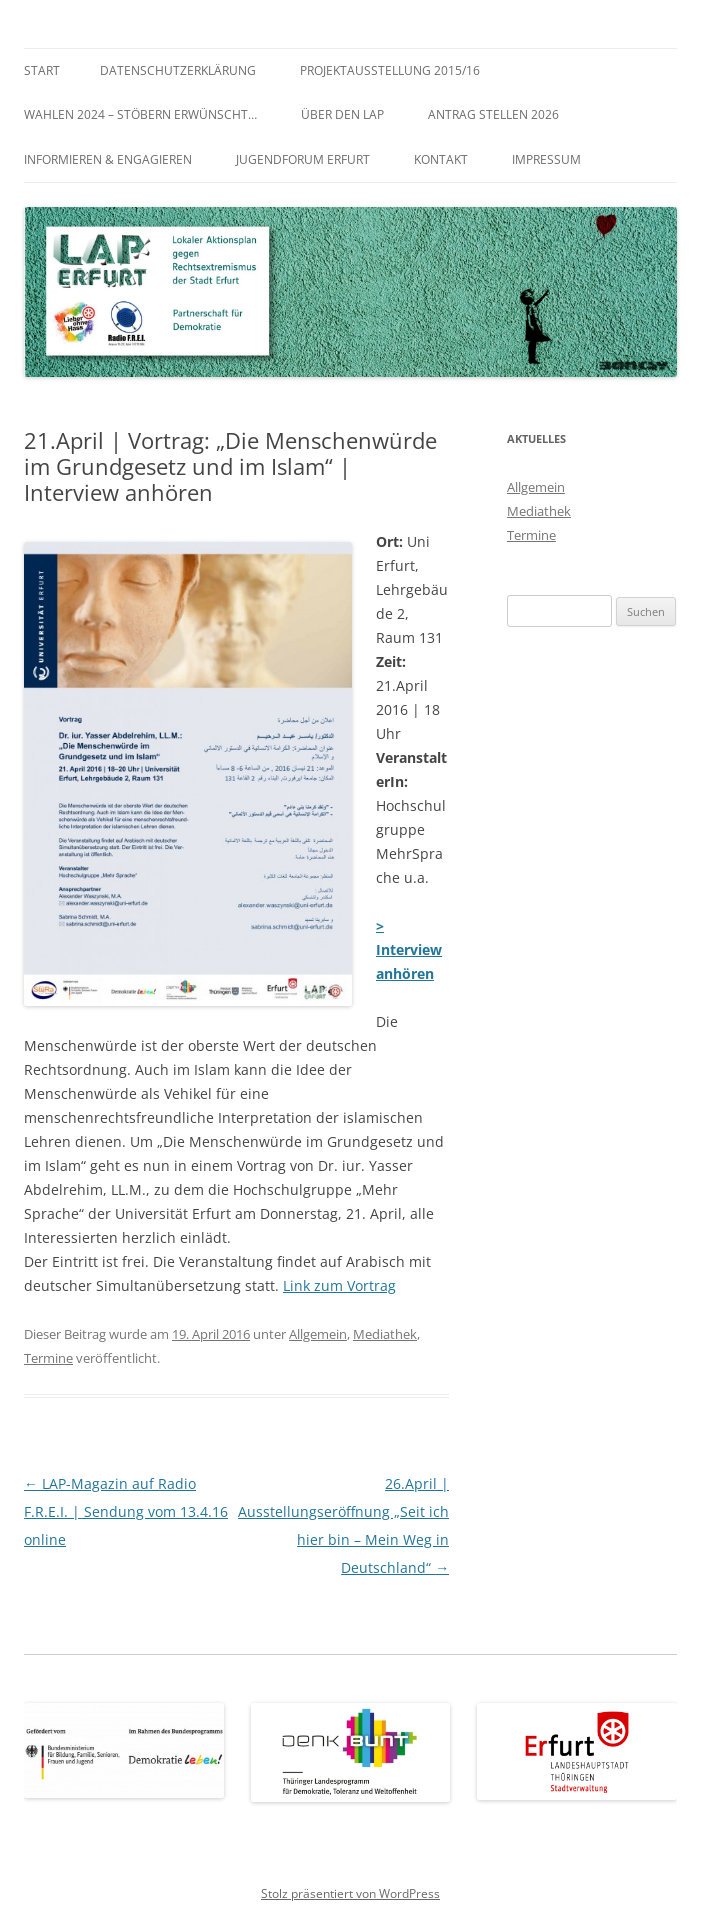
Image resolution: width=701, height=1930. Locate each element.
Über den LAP (342, 114)
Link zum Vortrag (339, 1285)
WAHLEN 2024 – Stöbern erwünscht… (140, 114)
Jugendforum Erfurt (303, 159)
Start (42, 70)
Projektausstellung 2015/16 (390, 70)
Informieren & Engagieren (108, 159)
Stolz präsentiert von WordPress (350, 1893)
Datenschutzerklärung (178, 70)
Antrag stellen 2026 (493, 114)
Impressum (546, 159)
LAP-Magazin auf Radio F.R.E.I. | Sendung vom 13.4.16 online (126, 1511)
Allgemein (318, 1334)
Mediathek (385, 1334)
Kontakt (441, 159)
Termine (48, 1358)
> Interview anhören (409, 949)
